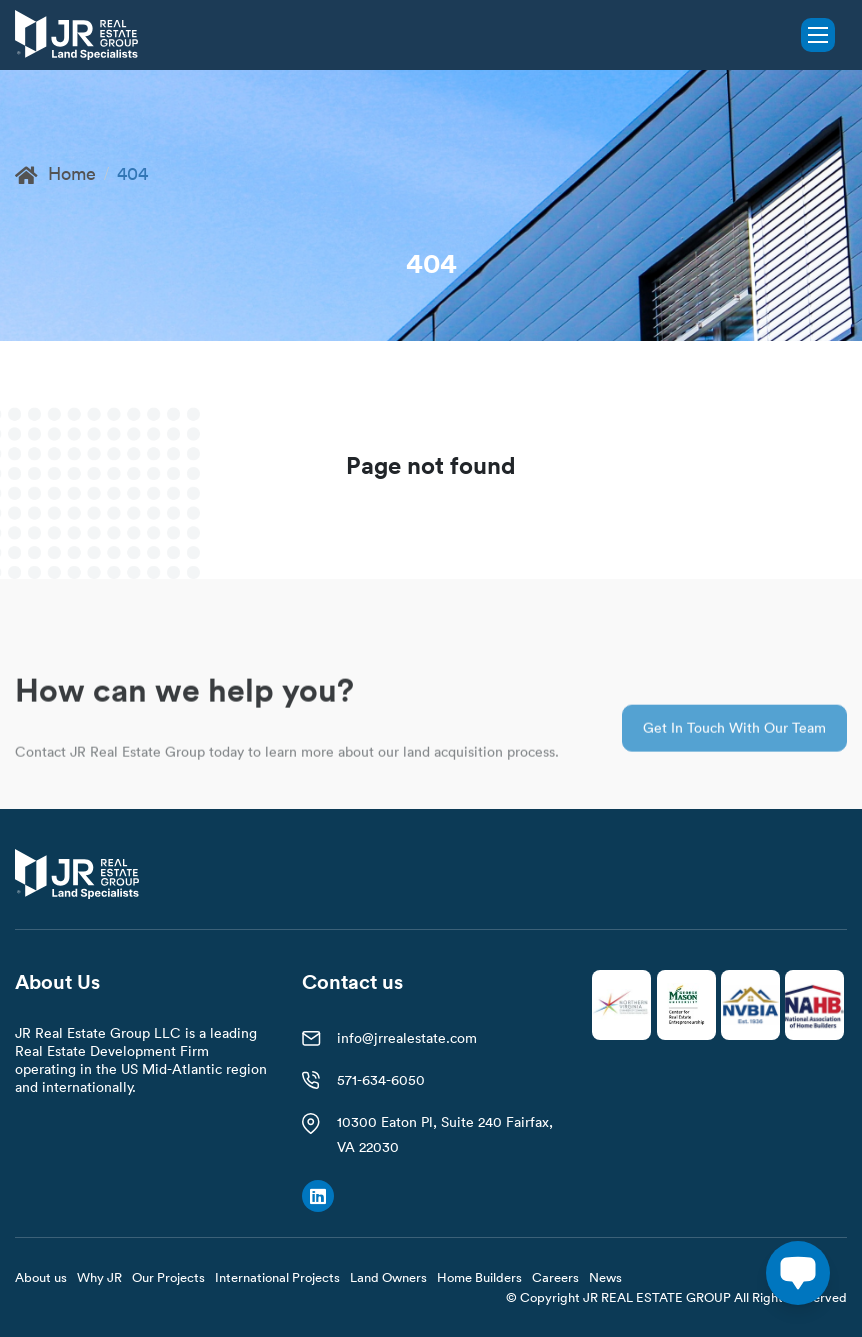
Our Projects (168, 1277)
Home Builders (479, 1277)
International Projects (277, 1277)
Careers (555, 1277)
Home (55, 173)
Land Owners (388, 1277)
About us (41, 1277)
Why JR (99, 1277)
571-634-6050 (381, 1080)
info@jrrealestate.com (407, 1038)
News (605, 1277)
